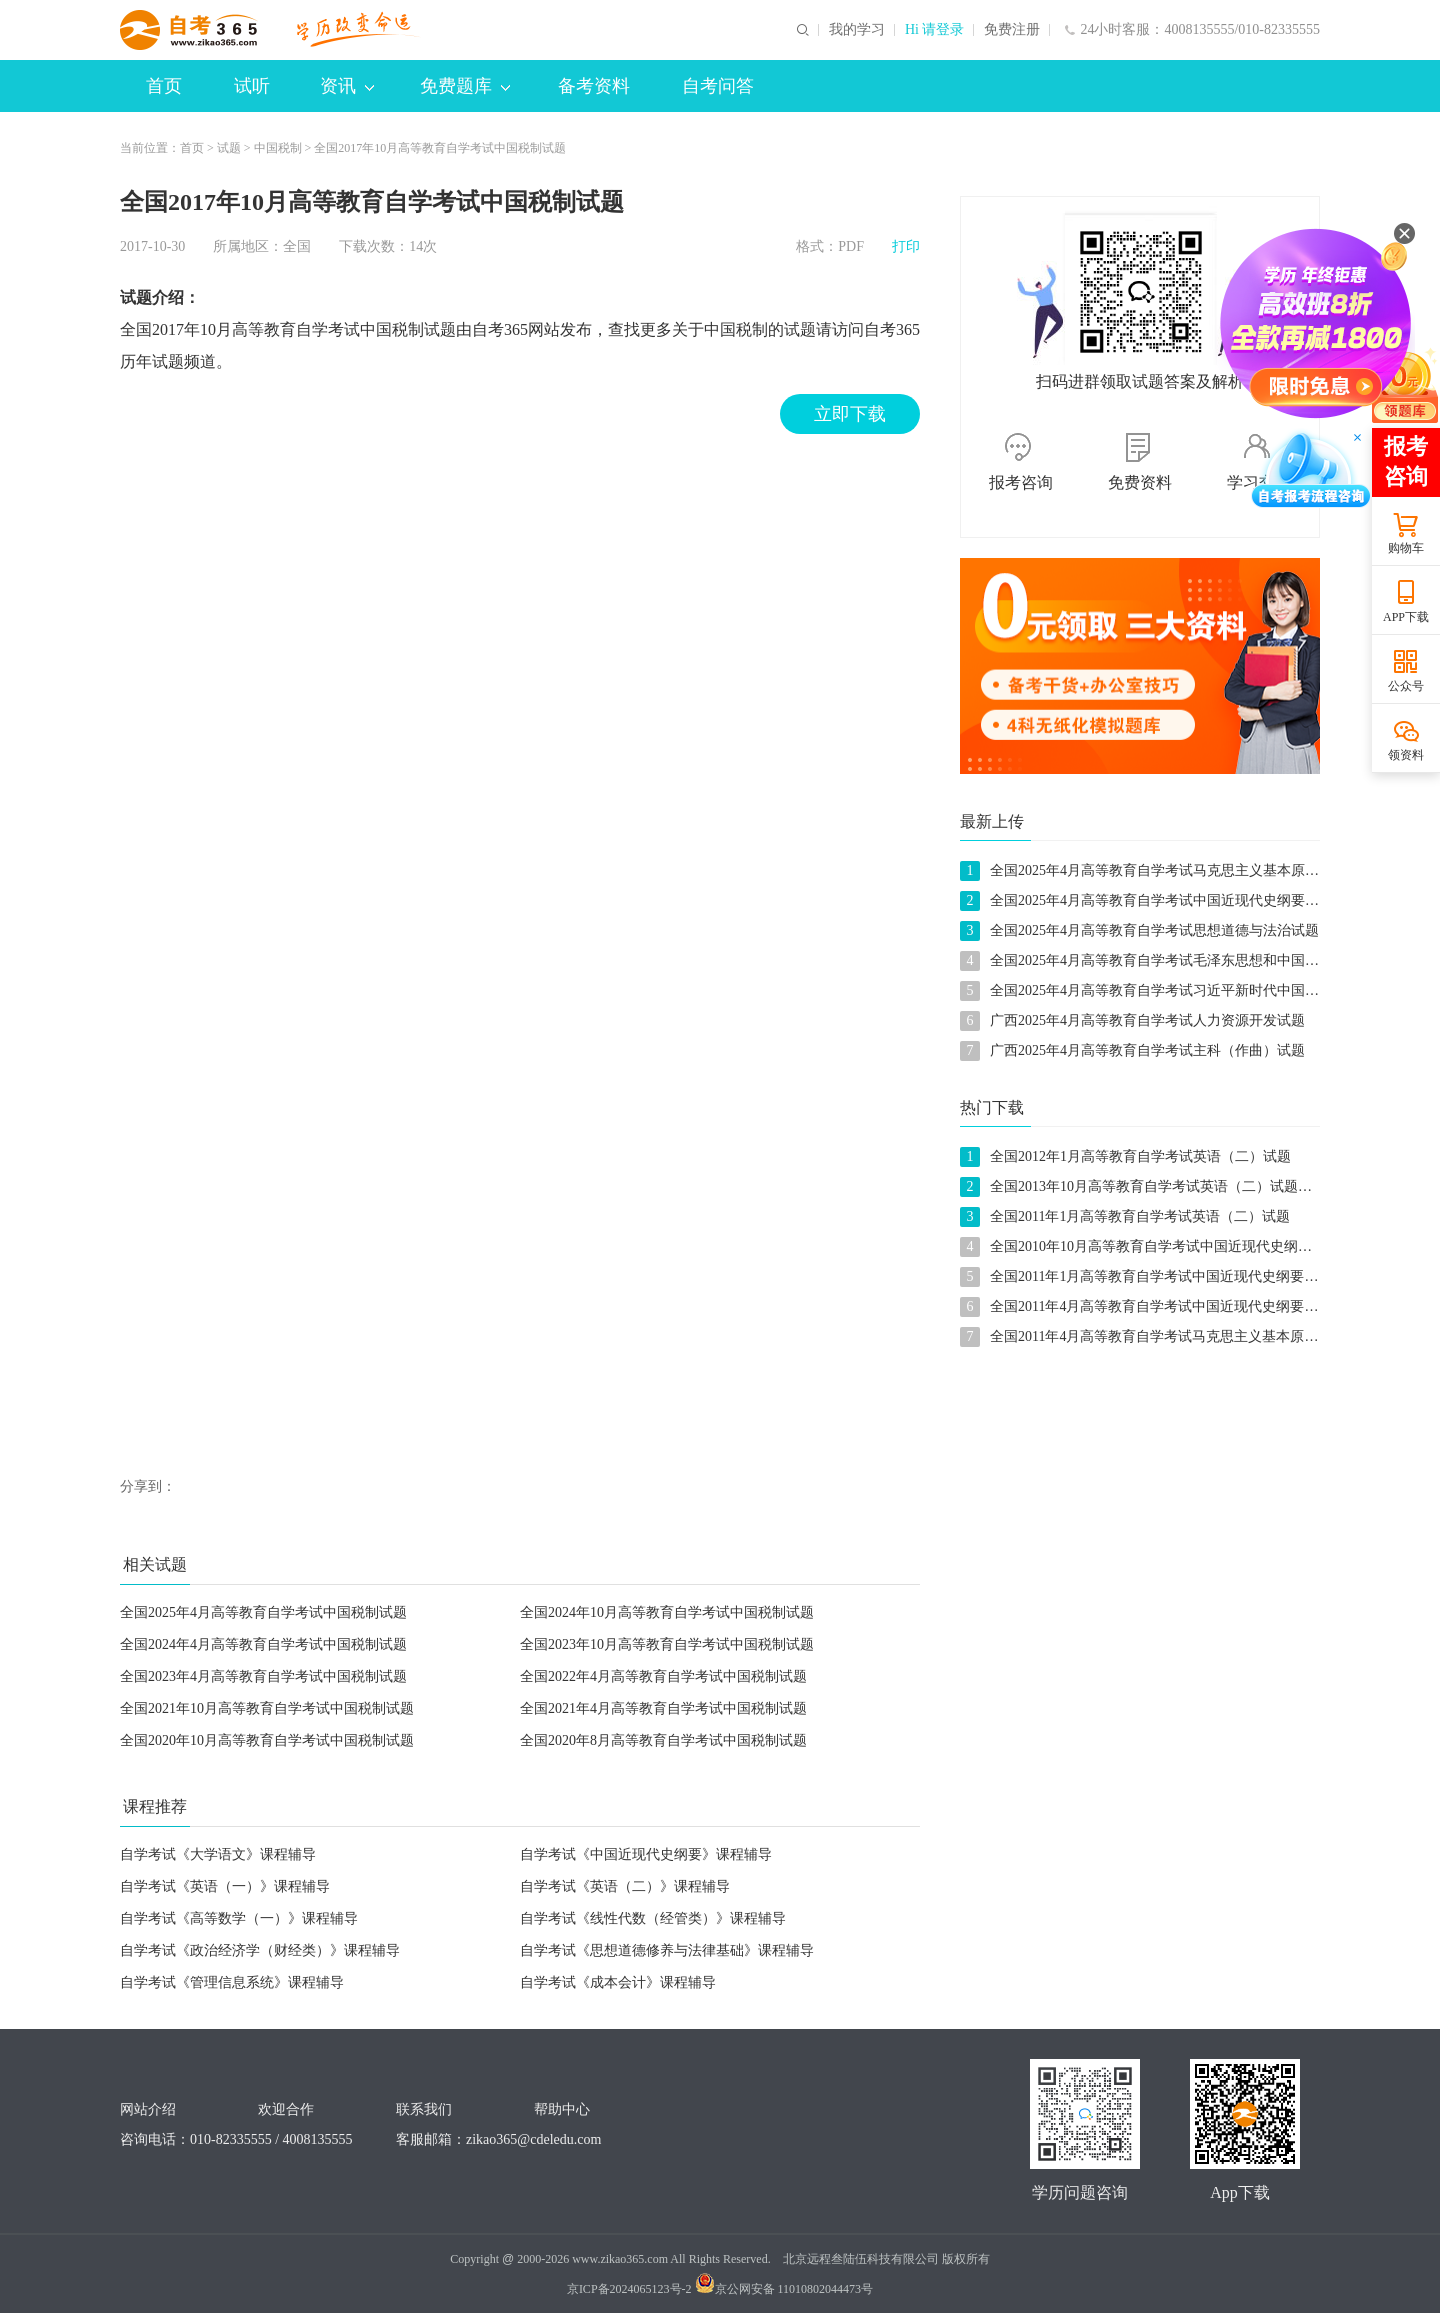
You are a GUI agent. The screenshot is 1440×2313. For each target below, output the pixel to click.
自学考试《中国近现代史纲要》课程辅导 (646, 1854)
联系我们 (424, 2109)
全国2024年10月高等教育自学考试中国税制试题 (667, 1612)
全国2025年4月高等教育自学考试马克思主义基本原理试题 (1168, 870)
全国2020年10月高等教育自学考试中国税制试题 (267, 1740)
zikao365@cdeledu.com (533, 2139)
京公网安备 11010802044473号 (784, 2289)
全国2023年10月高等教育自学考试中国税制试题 (667, 1644)
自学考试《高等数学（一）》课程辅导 (239, 1918)
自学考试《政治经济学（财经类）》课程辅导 (260, 1950)
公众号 (1406, 686)
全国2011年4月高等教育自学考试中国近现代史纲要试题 (1161, 1306)
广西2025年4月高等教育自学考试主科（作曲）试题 (1147, 1050)
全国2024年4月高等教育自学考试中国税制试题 (263, 1644)
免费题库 (465, 86)
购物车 (1406, 548)
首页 (164, 86)
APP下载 (1406, 617)
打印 (906, 246)
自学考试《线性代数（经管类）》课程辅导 (653, 1918)
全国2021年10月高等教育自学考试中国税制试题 (267, 1708)
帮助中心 (562, 2109)
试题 (229, 148)
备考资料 (594, 86)
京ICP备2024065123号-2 (629, 2289)
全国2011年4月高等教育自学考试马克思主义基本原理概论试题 (1182, 1336)
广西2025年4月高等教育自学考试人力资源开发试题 (1147, 1020)
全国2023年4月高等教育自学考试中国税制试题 (263, 1676)
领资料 (1406, 755)
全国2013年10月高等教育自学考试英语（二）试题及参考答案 (1179, 1186)
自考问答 (718, 86)
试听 (252, 86)
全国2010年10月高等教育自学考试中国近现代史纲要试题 (1165, 1246)
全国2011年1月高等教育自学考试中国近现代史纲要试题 (1161, 1276)
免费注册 (1012, 30)
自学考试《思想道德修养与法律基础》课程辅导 (667, 1950)
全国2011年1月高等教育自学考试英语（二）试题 (1140, 1216)
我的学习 (857, 30)
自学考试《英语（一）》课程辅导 (225, 1886)
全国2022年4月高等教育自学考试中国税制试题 (663, 1676)
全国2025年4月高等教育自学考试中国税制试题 (263, 1612)
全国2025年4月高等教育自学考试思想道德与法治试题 (1154, 930)
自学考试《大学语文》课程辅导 (218, 1854)
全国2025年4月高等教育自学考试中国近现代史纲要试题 (1161, 900)
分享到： (148, 1486)
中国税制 (278, 148)
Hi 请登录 (935, 30)
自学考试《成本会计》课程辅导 (618, 1982)
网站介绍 (148, 2109)
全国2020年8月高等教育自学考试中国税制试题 (663, 1740)
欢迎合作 (286, 2109)
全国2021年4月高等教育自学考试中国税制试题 (663, 1708)
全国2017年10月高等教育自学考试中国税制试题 (440, 148)
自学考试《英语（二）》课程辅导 (625, 1886)
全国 (297, 246)
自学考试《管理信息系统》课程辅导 (232, 1982)
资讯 (347, 86)
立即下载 (850, 414)
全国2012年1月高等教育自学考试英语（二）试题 (1140, 1156)
